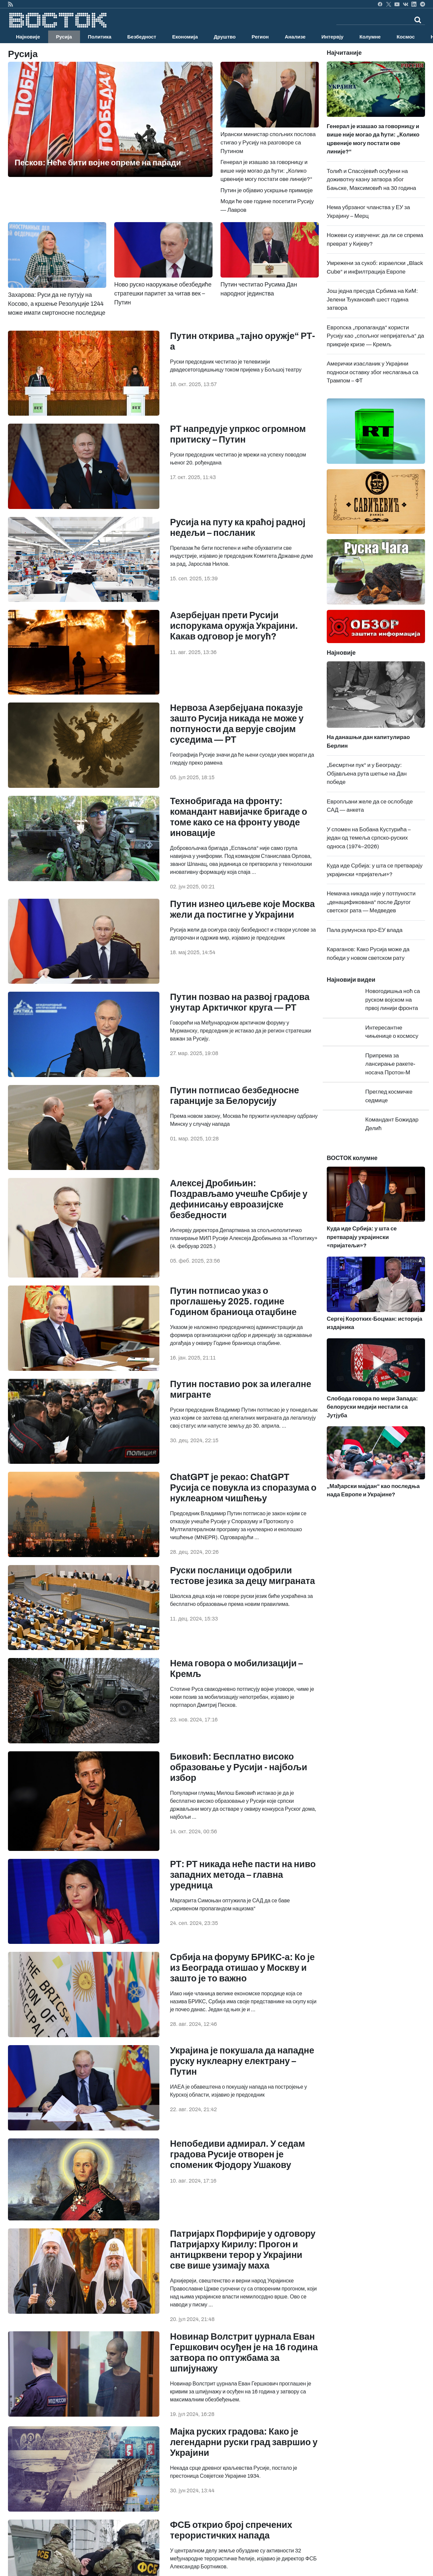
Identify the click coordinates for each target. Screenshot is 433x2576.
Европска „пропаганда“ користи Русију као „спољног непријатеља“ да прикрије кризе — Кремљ (375, 336)
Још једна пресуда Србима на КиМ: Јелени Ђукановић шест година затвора (372, 299)
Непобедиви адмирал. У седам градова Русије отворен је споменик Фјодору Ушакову (237, 2154)
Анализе (295, 37)
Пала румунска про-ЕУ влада (364, 930)
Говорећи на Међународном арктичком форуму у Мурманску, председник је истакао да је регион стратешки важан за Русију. (240, 1030)
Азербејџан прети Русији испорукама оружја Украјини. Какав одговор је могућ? (234, 625)
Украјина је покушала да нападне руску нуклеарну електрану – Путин (242, 2061)
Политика (100, 37)
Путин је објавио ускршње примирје (266, 190)
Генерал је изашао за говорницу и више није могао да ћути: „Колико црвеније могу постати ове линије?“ (266, 170)
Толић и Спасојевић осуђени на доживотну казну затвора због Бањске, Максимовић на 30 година (371, 179)
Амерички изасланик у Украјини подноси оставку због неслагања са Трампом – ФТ (372, 372)
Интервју (332, 37)
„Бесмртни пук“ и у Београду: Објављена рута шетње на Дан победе (367, 773)
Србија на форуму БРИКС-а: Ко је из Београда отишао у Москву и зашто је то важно (242, 1967)
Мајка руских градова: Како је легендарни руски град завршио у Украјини (243, 2442)
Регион (260, 37)
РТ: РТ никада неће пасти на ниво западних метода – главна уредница (243, 1874)
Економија (185, 37)
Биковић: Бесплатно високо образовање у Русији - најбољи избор (238, 1767)
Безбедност (141, 37)
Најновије (28, 37)
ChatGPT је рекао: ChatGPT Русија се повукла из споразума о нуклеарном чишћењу (243, 1487)
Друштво (225, 37)
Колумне (370, 37)
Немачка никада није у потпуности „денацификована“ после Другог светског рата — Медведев (371, 902)
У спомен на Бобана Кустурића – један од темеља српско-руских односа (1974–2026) (369, 838)
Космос (405, 37)
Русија (64, 37)
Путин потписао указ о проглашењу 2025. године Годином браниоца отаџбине (233, 1301)
